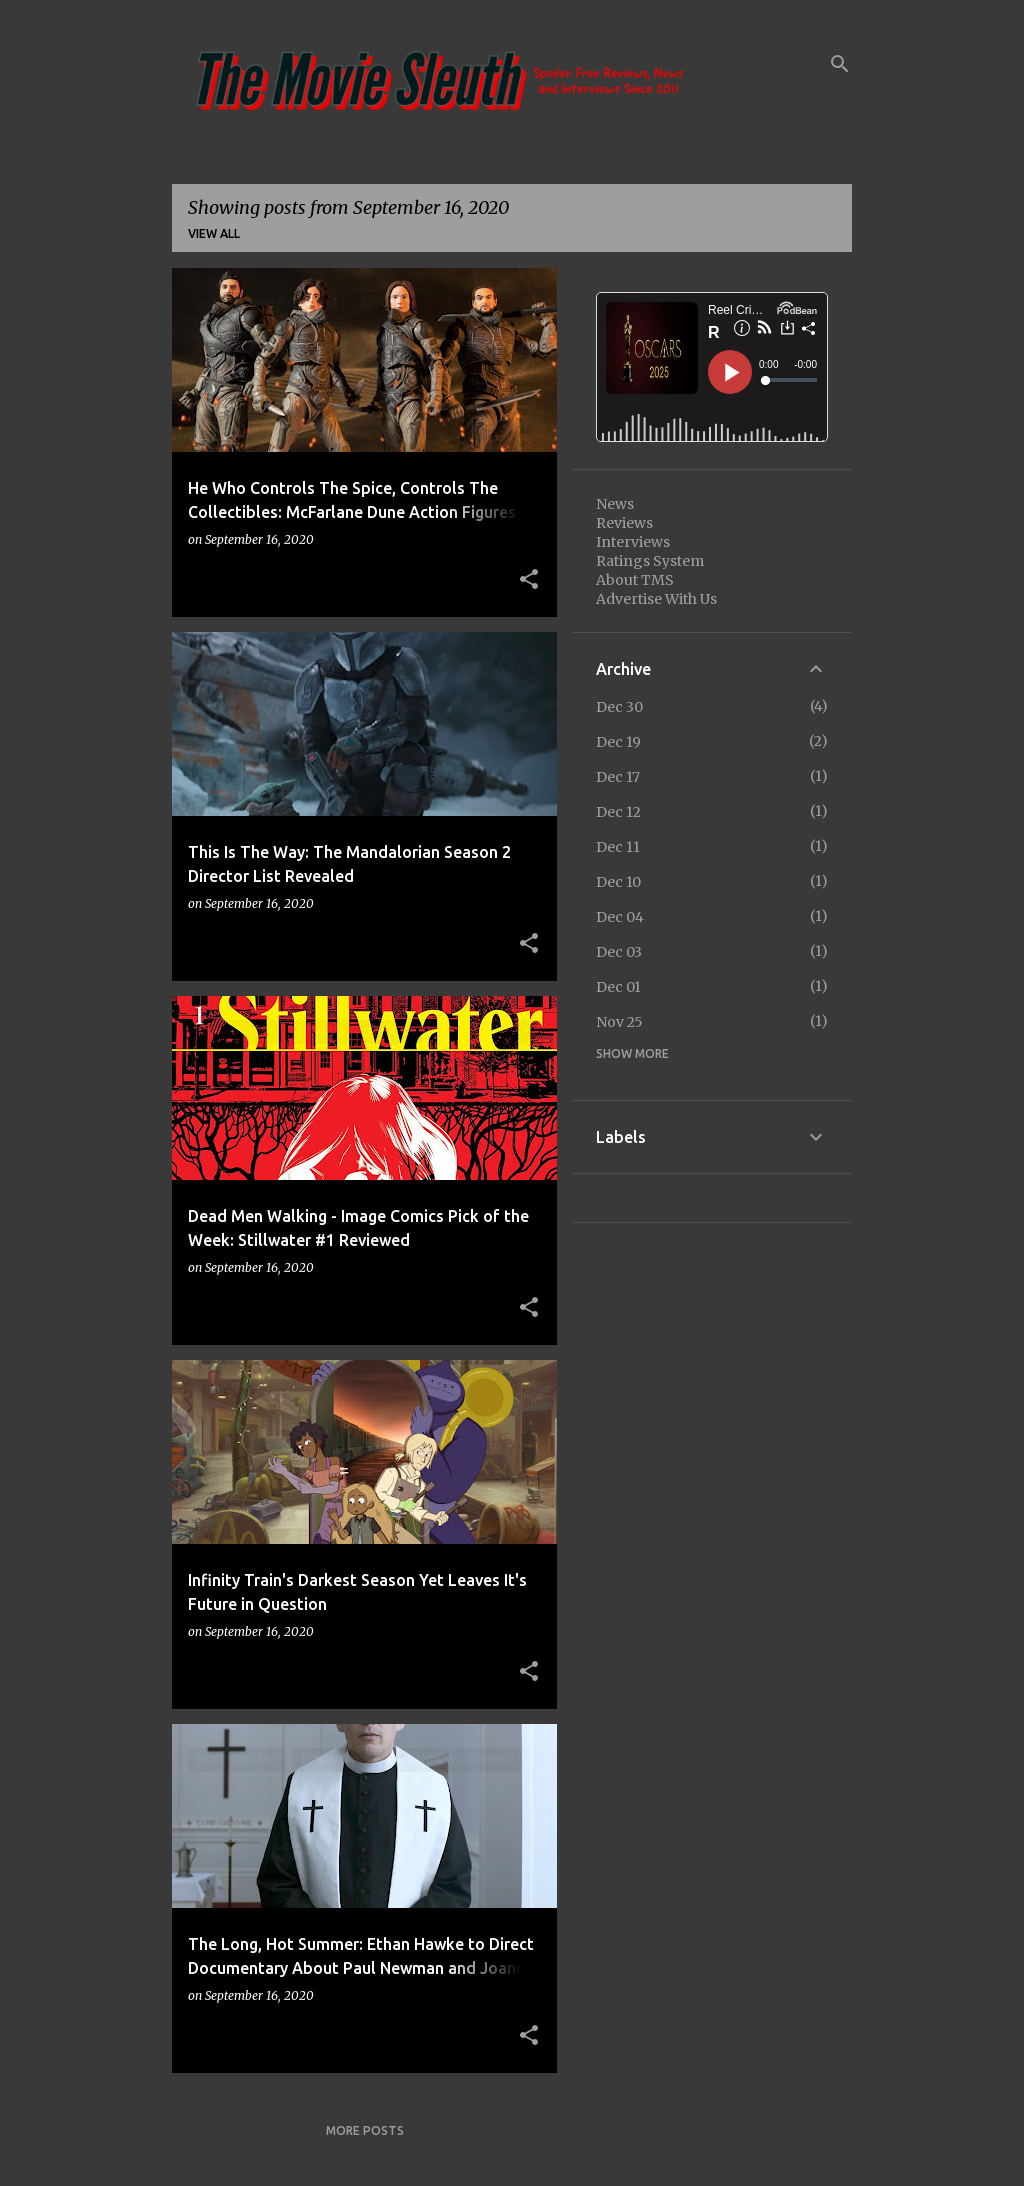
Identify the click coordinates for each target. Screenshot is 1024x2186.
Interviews (633, 542)
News (615, 504)
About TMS (635, 580)
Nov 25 (619, 1022)
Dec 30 (619, 707)
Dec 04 (620, 917)
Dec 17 (618, 777)
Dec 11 (618, 847)
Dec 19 (618, 742)
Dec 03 (619, 952)
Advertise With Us (656, 599)
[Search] (840, 64)
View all (214, 233)
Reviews (624, 523)
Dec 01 (618, 987)
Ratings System (650, 561)
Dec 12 (618, 812)
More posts (365, 2130)
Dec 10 (618, 882)
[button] (529, 580)
